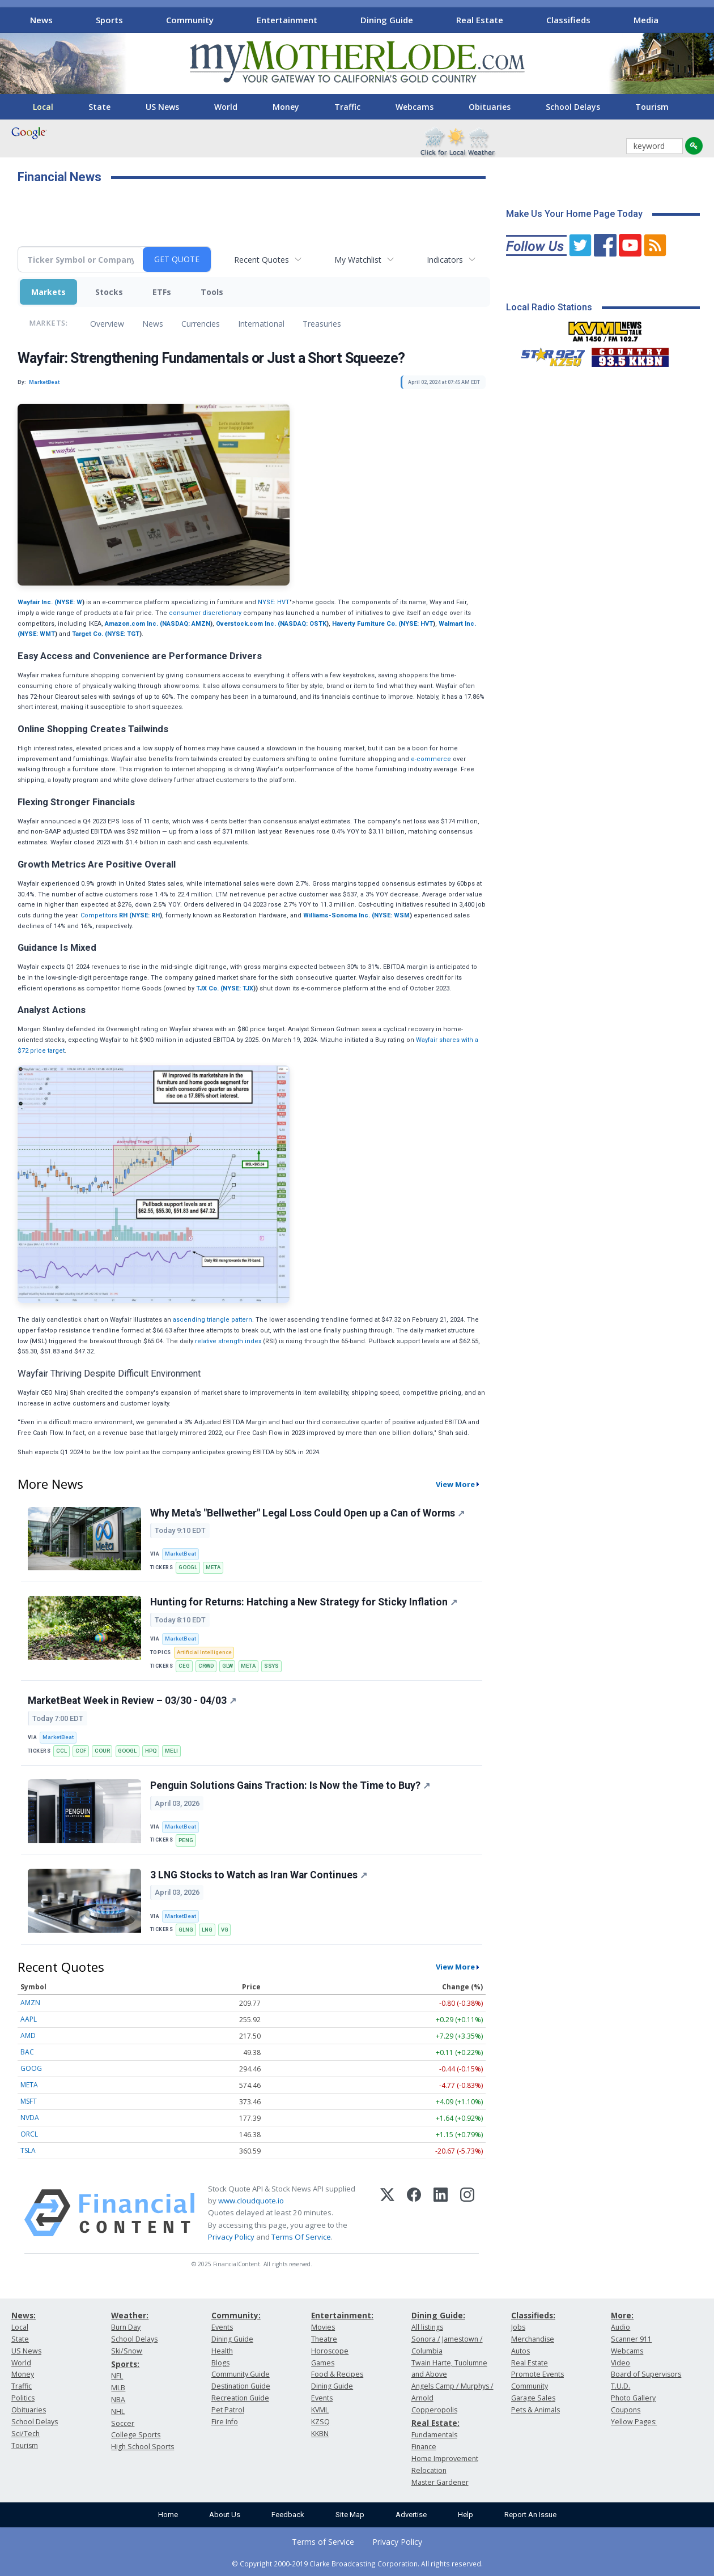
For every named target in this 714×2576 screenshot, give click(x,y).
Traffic (347, 106)
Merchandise (532, 2339)
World (225, 106)
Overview (107, 323)
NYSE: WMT (37, 634)
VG (224, 1929)
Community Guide (240, 2374)
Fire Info (224, 2422)
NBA (118, 2399)
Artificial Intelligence (204, 1652)
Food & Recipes (337, 2374)
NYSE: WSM (392, 915)
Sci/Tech (25, 2433)
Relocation (429, 2470)
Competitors (98, 915)
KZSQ (320, 2422)
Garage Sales (533, 2398)
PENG (185, 1840)
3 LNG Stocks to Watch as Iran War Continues (258, 1875)
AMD (28, 2035)
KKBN (320, 2433)
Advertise (411, 2514)
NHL (118, 2411)
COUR (102, 1751)
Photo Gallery (633, 2398)
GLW (227, 1666)
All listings (427, 2327)
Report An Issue (530, 2514)
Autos (520, 2351)
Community (190, 19)
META (213, 1567)
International (261, 323)
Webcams (415, 106)
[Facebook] (414, 2213)
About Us (224, 2514)
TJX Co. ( (209, 988)
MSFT (28, 2101)
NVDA (29, 2117)
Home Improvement (444, 2458)
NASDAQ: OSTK (303, 623)
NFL (117, 2376)
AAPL (28, 2019)
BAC (27, 2052)
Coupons (625, 2410)
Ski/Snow (126, 2351)
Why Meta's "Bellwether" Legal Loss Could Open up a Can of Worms (307, 1513)
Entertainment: (342, 2315)
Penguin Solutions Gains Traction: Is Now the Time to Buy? (290, 1785)
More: (622, 2315)
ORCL (29, 2134)
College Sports (135, 2435)
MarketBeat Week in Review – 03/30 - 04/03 (132, 1700)
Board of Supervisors (646, 2374)
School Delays (573, 106)
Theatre (324, 2339)
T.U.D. (620, 2386)
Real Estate (479, 19)
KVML (320, 2410)
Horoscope (329, 2351)
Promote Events (537, 2374)
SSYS (271, 1666)
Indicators (445, 259)
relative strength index (228, 1341)
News (41, 19)
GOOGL (187, 1567)
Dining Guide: (438, 2315)
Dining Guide (386, 19)
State (99, 106)
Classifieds (568, 19)
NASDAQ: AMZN (186, 623)
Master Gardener (440, 2482)
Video (620, 2363)
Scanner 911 (631, 2339)
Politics (23, 2398)
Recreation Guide (240, 2398)
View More (455, 1484)
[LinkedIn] (440, 2213)
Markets (48, 292)
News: (23, 2315)
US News (162, 106)
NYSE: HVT (274, 602)
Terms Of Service (301, 2237)
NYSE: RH (145, 915)
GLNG (185, 1929)
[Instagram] (467, 2213)
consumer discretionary (205, 613)
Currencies (200, 323)
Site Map (349, 2514)
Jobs (518, 2327)
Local (43, 106)
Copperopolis (434, 2410)
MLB (118, 2388)
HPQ (150, 1751)
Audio (620, 2327)
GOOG (31, 2068)
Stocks (109, 292)
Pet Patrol (227, 2410)
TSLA (28, 2150)
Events (222, 2327)
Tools (212, 292)
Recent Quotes (261, 259)
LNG (207, 1929)
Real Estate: (435, 2422)
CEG (184, 1666)
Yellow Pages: (634, 2422)
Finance (423, 2446)
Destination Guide (240, 2386)
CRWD (206, 1666)
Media (646, 19)
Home (168, 2514)
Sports (109, 19)
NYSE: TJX (238, 988)
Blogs (220, 2363)
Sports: (125, 2364)
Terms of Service (323, 2541)
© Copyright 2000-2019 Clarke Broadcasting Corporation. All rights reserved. (357, 2563)
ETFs (161, 292)
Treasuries (322, 323)
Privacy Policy (231, 2237)
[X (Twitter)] (387, 2213)
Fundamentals (434, 2435)
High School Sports (142, 2446)
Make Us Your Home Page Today (574, 213)
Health (222, 2351)
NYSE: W (69, 602)
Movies (323, 2327)
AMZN (30, 2002)
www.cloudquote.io (251, 2200)
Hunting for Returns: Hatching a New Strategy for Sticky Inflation (303, 1602)
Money (286, 106)
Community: (236, 2315)
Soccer (122, 2423)
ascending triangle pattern (212, 1319)
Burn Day (126, 2327)
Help (465, 2514)
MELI (171, 1751)
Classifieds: (533, 2315)
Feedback (287, 2514)
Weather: (129, 2315)
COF (80, 1751)
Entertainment (287, 19)
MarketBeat (180, 1553)
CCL (61, 1751)
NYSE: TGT (123, 634)
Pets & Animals (535, 2410)
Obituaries (490, 106)
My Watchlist (357, 259)
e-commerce (431, 759)
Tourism (652, 106)
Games (322, 2363)
